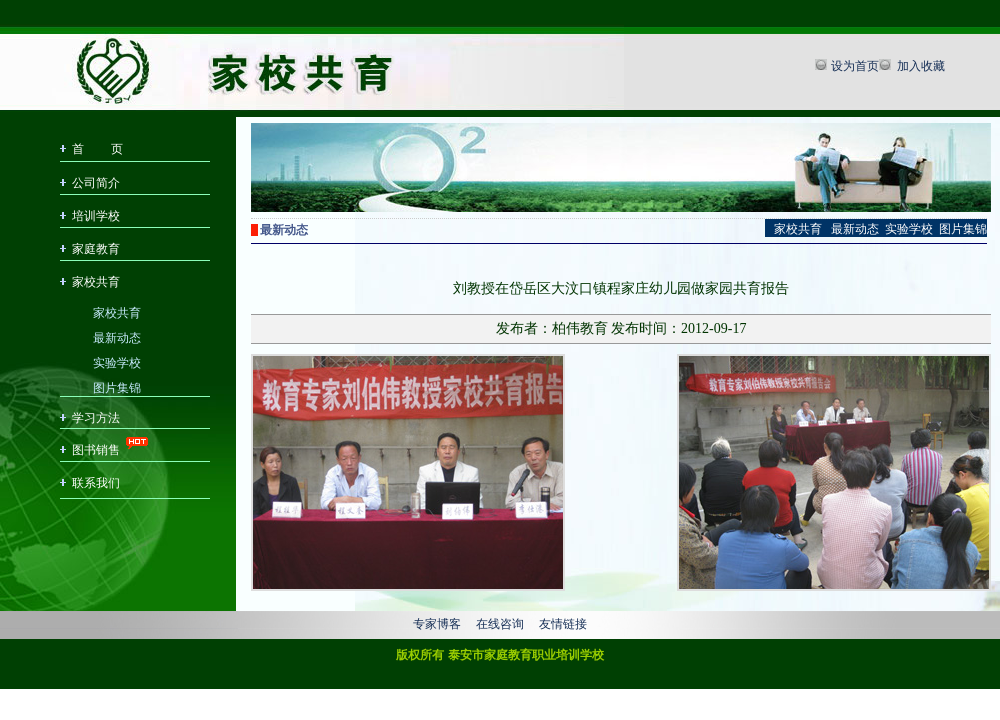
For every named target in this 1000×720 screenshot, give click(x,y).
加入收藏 (919, 66)
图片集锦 (117, 386)
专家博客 (437, 624)
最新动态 (117, 336)
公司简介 (96, 183)
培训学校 (96, 216)
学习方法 (96, 418)
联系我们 (96, 483)
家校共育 (96, 282)
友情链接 (563, 624)
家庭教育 (96, 249)
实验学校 (117, 361)
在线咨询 (500, 624)
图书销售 (96, 450)
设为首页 (855, 66)
